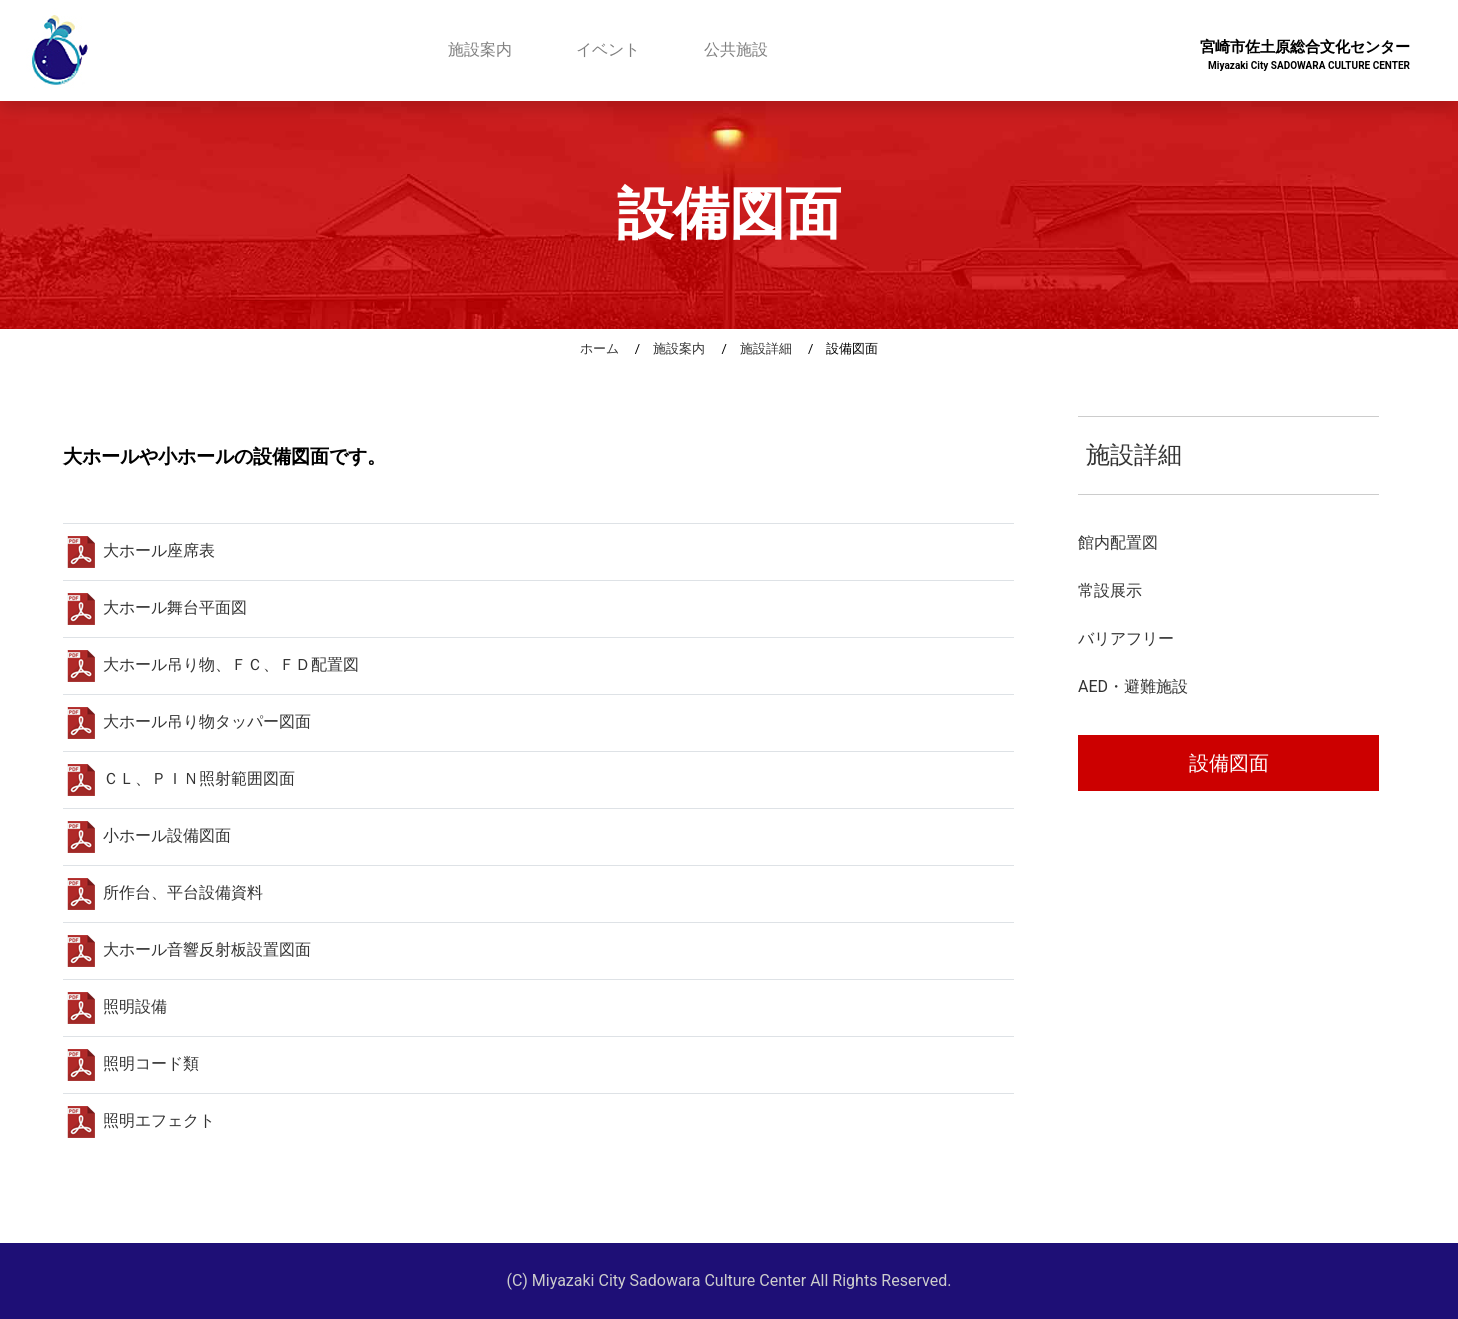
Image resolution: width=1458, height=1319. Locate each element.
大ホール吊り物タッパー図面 (189, 721)
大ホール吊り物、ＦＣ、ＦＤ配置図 (213, 664)
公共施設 (736, 49)
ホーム (599, 348)
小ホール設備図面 (149, 835)
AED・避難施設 (1133, 686)
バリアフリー (1126, 638)
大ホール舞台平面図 (157, 607)
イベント (608, 49)
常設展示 (1110, 590)
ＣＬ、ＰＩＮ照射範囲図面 (181, 778)
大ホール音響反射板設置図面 (189, 949)
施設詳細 (766, 348)
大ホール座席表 (141, 550)
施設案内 (480, 49)
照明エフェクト (141, 1120)
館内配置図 (1118, 542)
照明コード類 (133, 1063)
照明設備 (117, 1006)
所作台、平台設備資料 (165, 892)
